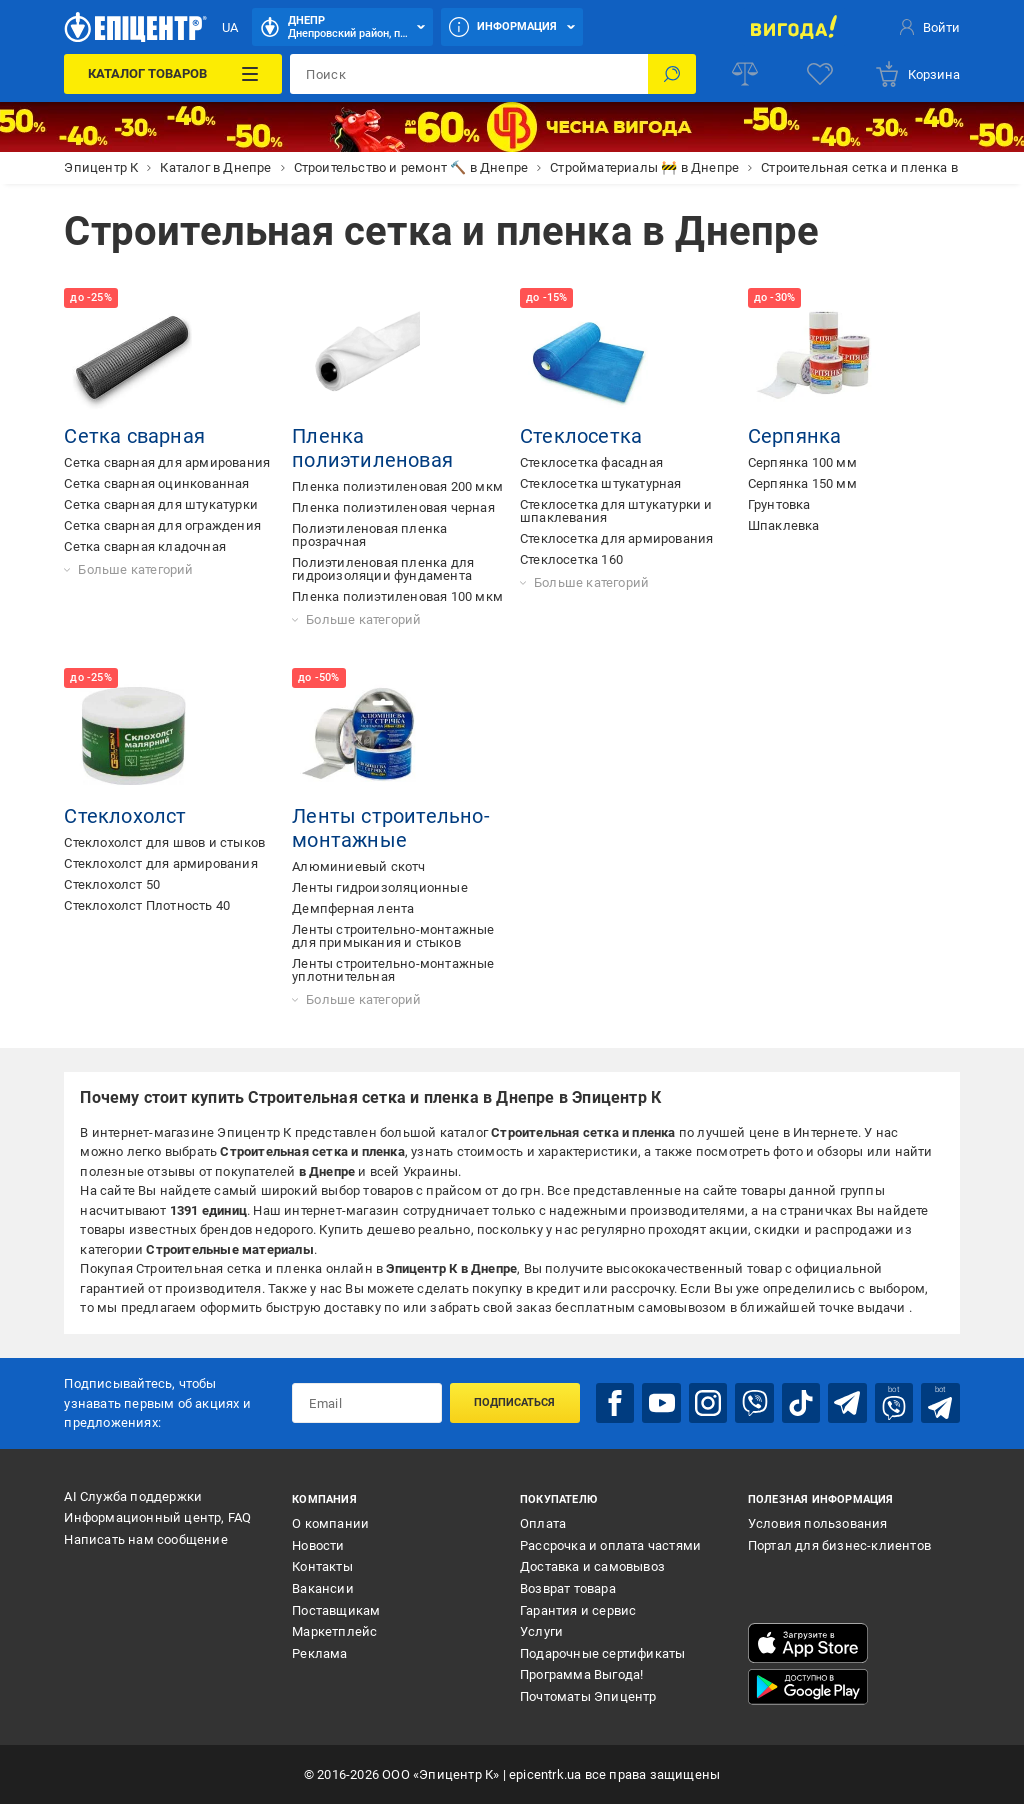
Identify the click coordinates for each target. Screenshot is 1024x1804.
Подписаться (514, 1402)
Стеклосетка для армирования (616, 538)
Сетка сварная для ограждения (162, 525)
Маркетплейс (334, 1631)
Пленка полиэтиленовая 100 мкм (397, 596)
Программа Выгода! (581, 1674)
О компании (330, 1523)
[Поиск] (672, 74)
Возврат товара (568, 1588)
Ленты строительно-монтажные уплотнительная (393, 970)
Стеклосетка (581, 436)
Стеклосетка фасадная (591, 462)
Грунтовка (779, 504)
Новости (318, 1545)
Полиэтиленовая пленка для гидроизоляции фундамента (383, 569)
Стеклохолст (125, 816)
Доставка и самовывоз (592, 1566)
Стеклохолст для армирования (160, 863)
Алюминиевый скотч (358, 866)
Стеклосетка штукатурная (601, 483)
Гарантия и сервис (578, 1610)
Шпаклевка (784, 525)
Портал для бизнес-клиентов (839, 1545)
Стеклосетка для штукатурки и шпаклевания (616, 511)
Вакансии (323, 1588)
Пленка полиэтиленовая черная (393, 507)
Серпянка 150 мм (802, 483)
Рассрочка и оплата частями (610, 1545)
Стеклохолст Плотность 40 (147, 905)
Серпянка (795, 436)
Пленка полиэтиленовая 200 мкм (397, 486)
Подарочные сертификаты (602, 1653)
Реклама (319, 1653)
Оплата (543, 1523)
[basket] (917, 74)
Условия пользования (818, 1523)
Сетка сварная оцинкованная (156, 483)
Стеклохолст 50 (112, 884)
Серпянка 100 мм (802, 462)
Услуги (541, 1631)
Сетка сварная (134, 436)
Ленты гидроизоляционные (380, 887)
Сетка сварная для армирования (167, 462)
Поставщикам (336, 1610)
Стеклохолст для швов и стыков (164, 842)
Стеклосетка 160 (571, 559)
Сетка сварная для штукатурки (161, 504)
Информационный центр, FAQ (157, 1517)
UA (230, 27)
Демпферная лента (353, 908)
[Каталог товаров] (173, 74)
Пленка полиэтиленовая (372, 448)
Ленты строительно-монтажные (391, 828)
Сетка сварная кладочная (145, 546)
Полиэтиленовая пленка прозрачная (369, 535)
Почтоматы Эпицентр (588, 1696)
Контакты (322, 1566)
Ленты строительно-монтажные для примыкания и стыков (393, 936)
